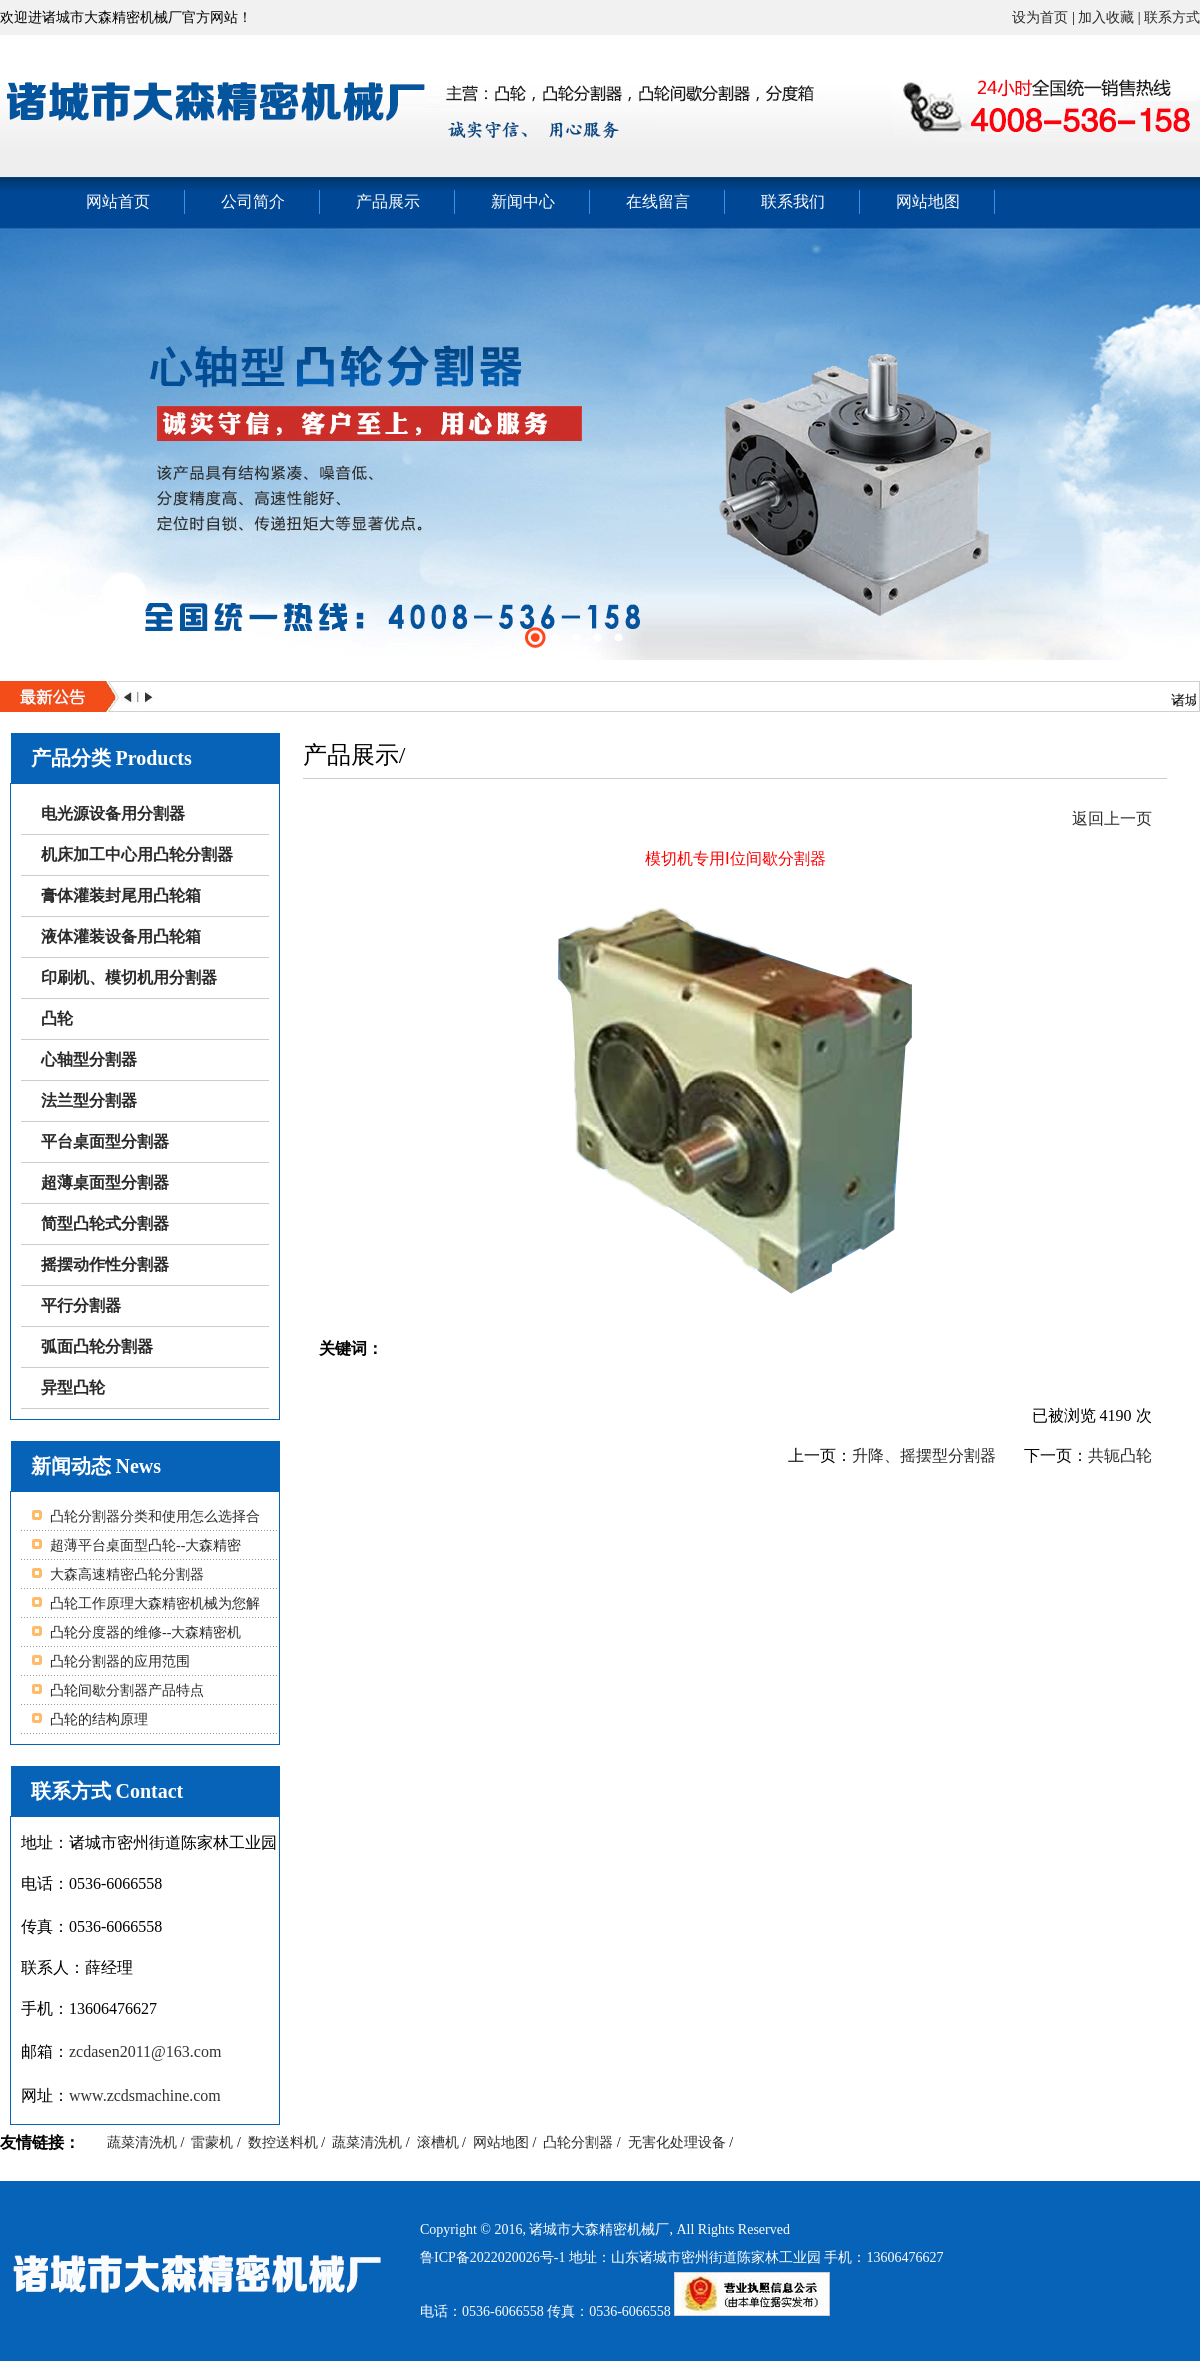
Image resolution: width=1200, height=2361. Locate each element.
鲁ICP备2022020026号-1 (494, 2257)
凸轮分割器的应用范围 (120, 1661)
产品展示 (388, 201)
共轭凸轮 (1120, 1455)
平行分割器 (81, 1305)
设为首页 (1040, 17)
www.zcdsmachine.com (145, 2095)
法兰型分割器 (89, 1100)
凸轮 (57, 1018)
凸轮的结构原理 (99, 1719)
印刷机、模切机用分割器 (129, 977)
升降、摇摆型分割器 (924, 1455)
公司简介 (253, 201)
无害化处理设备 (677, 2142)
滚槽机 (438, 2142)
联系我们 (793, 201)
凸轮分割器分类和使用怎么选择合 (155, 1516)
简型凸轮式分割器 (105, 1223)
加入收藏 (1106, 17)
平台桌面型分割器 (105, 1141)
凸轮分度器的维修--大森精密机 (145, 1632)
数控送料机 (283, 2142)
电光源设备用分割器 (113, 813)
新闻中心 (523, 201)
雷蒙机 (212, 2142)
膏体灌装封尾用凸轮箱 (121, 895)
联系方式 (1172, 17)
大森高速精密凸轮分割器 (127, 1574)
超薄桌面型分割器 (105, 1182)
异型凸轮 (73, 1387)
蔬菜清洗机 (142, 2142)
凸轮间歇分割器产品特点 (127, 1690)
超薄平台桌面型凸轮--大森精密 (145, 1545)
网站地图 (928, 201)
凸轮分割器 (578, 2142)
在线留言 (658, 201)
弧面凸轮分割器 (97, 1346)
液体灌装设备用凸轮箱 (121, 936)
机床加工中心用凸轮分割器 (137, 854)
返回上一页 (1112, 818)
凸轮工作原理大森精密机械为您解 (155, 1603)
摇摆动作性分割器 (105, 1264)
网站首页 (118, 201)
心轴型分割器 (89, 1059)
